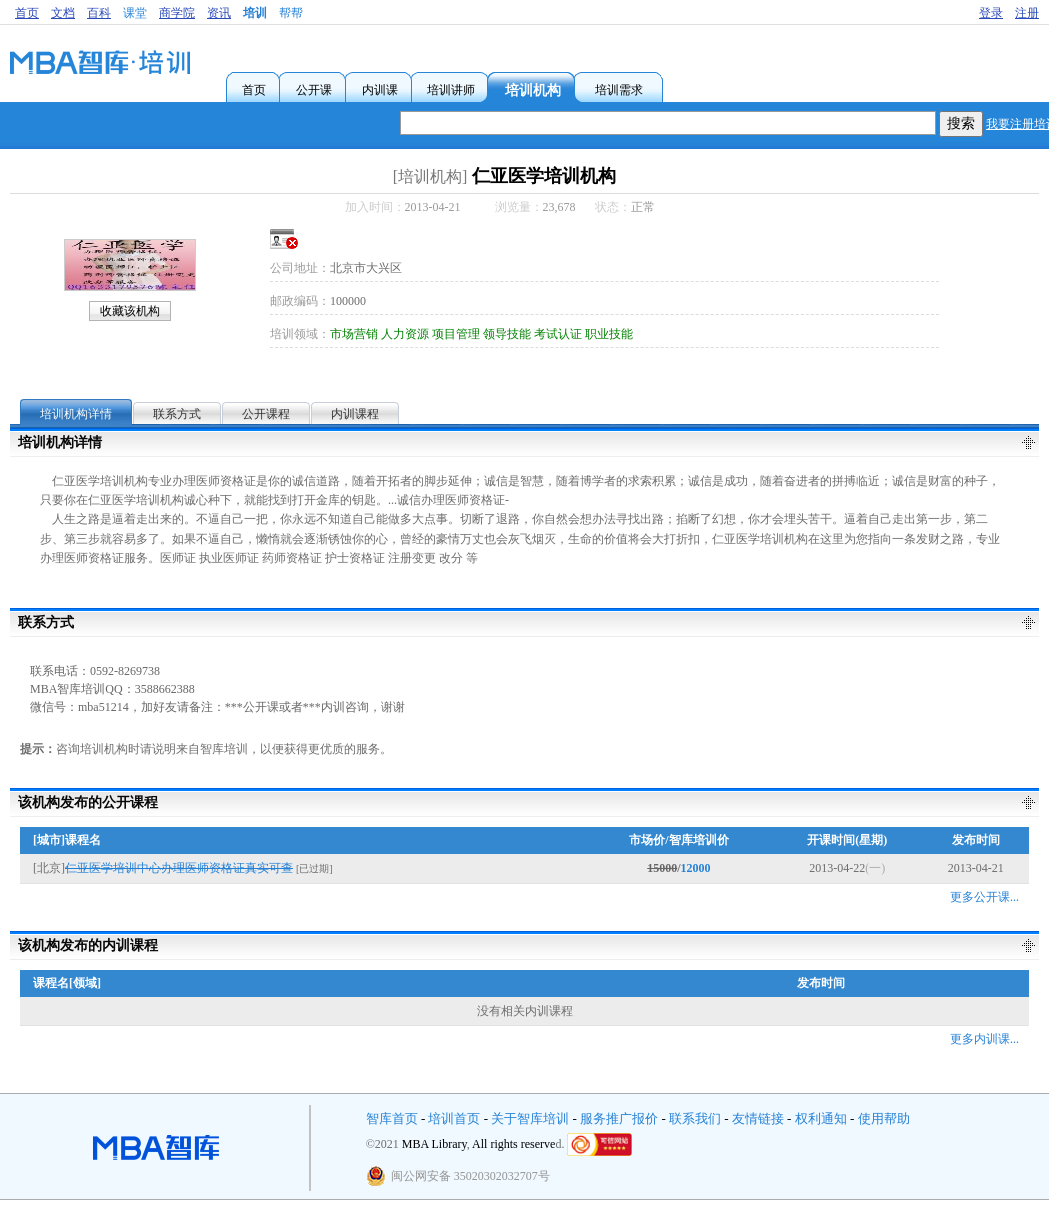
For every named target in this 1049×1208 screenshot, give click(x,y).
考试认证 (558, 334)
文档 (63, 13)
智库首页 (392, 1118)
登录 (991, 13)
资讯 (219, 13)
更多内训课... (984, 1039)
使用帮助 (884, 1118)
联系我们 (695, 1118)
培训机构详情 (76, 414)
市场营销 (354, 334)
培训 (255, 13)
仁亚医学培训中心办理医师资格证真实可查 (179, 868)
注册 (1027, 13)
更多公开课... (984, 897)
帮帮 (291, 13)
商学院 (177, 13)
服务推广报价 (619, 1118)
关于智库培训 (530, 1118)
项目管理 (456, 334)
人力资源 (405, 334)
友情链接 (758, 1118)
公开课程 (266, 414)
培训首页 (454, 1118)
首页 (27, 13)
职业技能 (609, 334)
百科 (99, 13)
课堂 (135, 13)
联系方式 (177, 414)
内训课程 (355, 414)
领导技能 (507, 334)
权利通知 (821, 1118)
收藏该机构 (130, 311)
